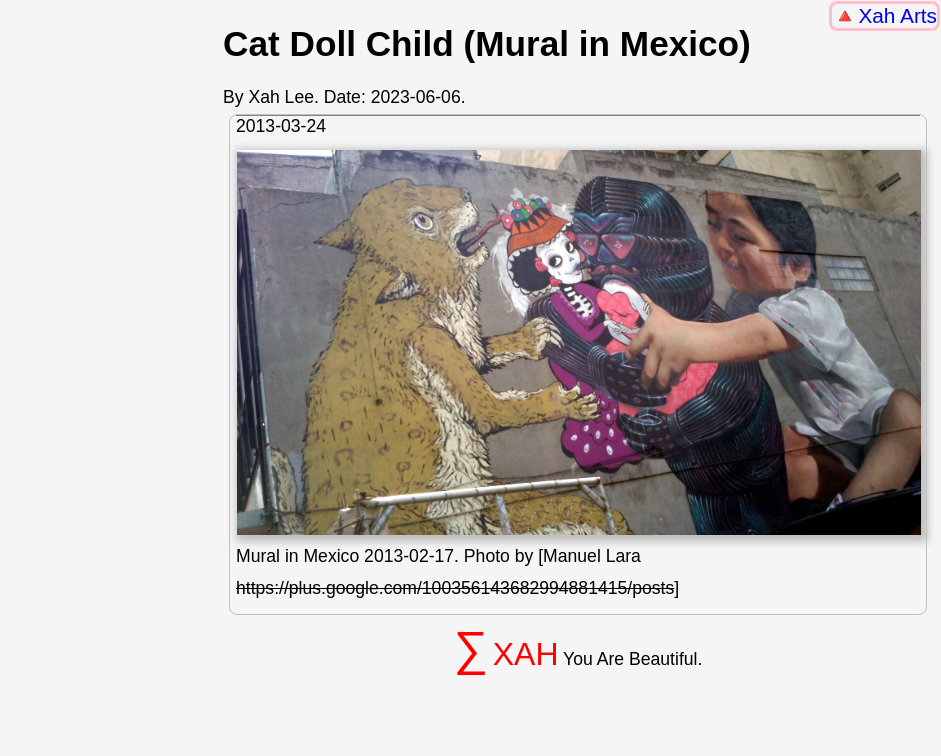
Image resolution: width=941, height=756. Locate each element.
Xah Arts (897, 15)
